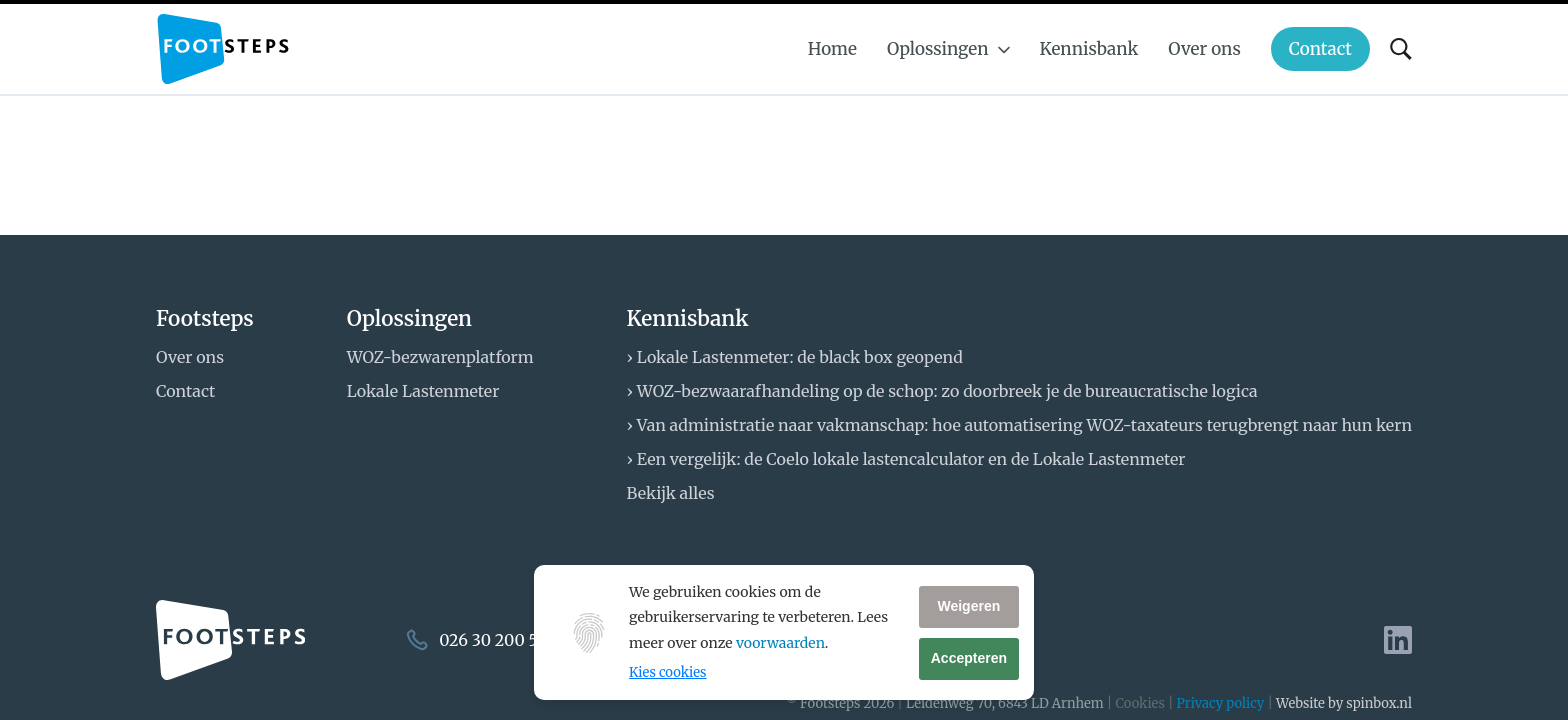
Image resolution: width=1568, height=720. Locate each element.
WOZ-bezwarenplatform (440, 357)
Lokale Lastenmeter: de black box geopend (800, 357)
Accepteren (969, 658)
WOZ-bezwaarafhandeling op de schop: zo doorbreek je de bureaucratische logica (947, 391)
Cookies (1139, 703)
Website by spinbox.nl (1344, 703)
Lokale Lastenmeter (423, 391)
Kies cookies (667, 672)
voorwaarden (780, 643)
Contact (185, 391)
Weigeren (968, 606)
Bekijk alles (671, 493)
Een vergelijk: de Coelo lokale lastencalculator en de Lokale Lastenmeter (911, 459)
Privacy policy (1221, 703)
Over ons (190, 357)
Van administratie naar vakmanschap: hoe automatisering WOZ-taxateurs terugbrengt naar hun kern (1024, 425)
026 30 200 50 (493, 640)
